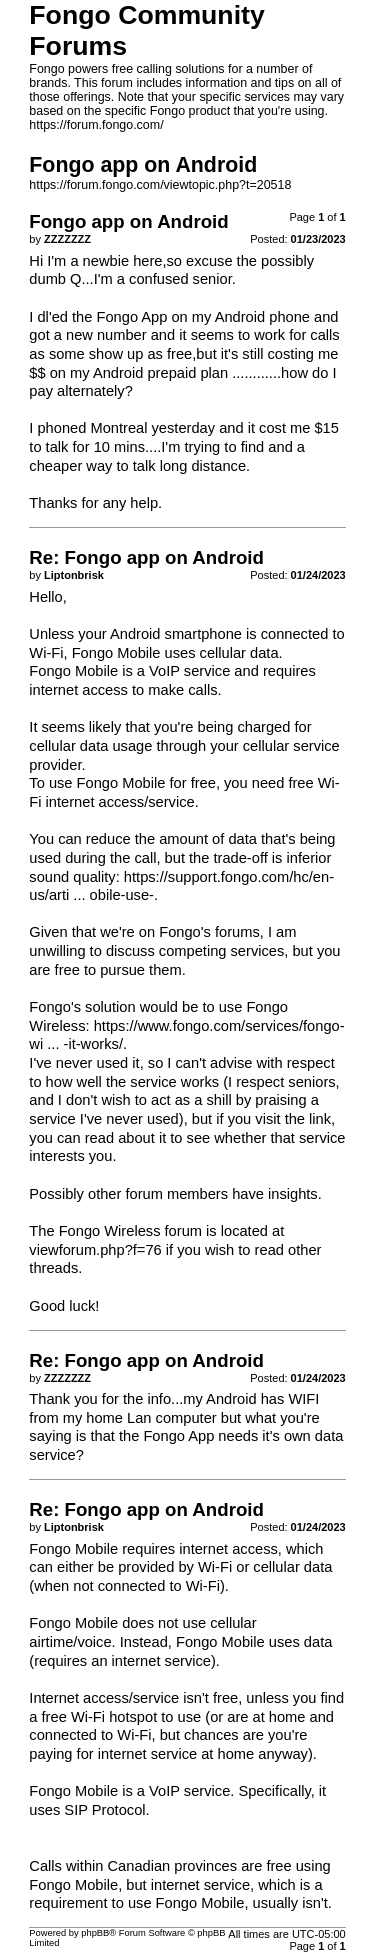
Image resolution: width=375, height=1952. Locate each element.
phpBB (95, 1933)
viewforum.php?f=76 (95, 1250)
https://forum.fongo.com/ (96, 125)
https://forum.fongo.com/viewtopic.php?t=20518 (160, 185)
